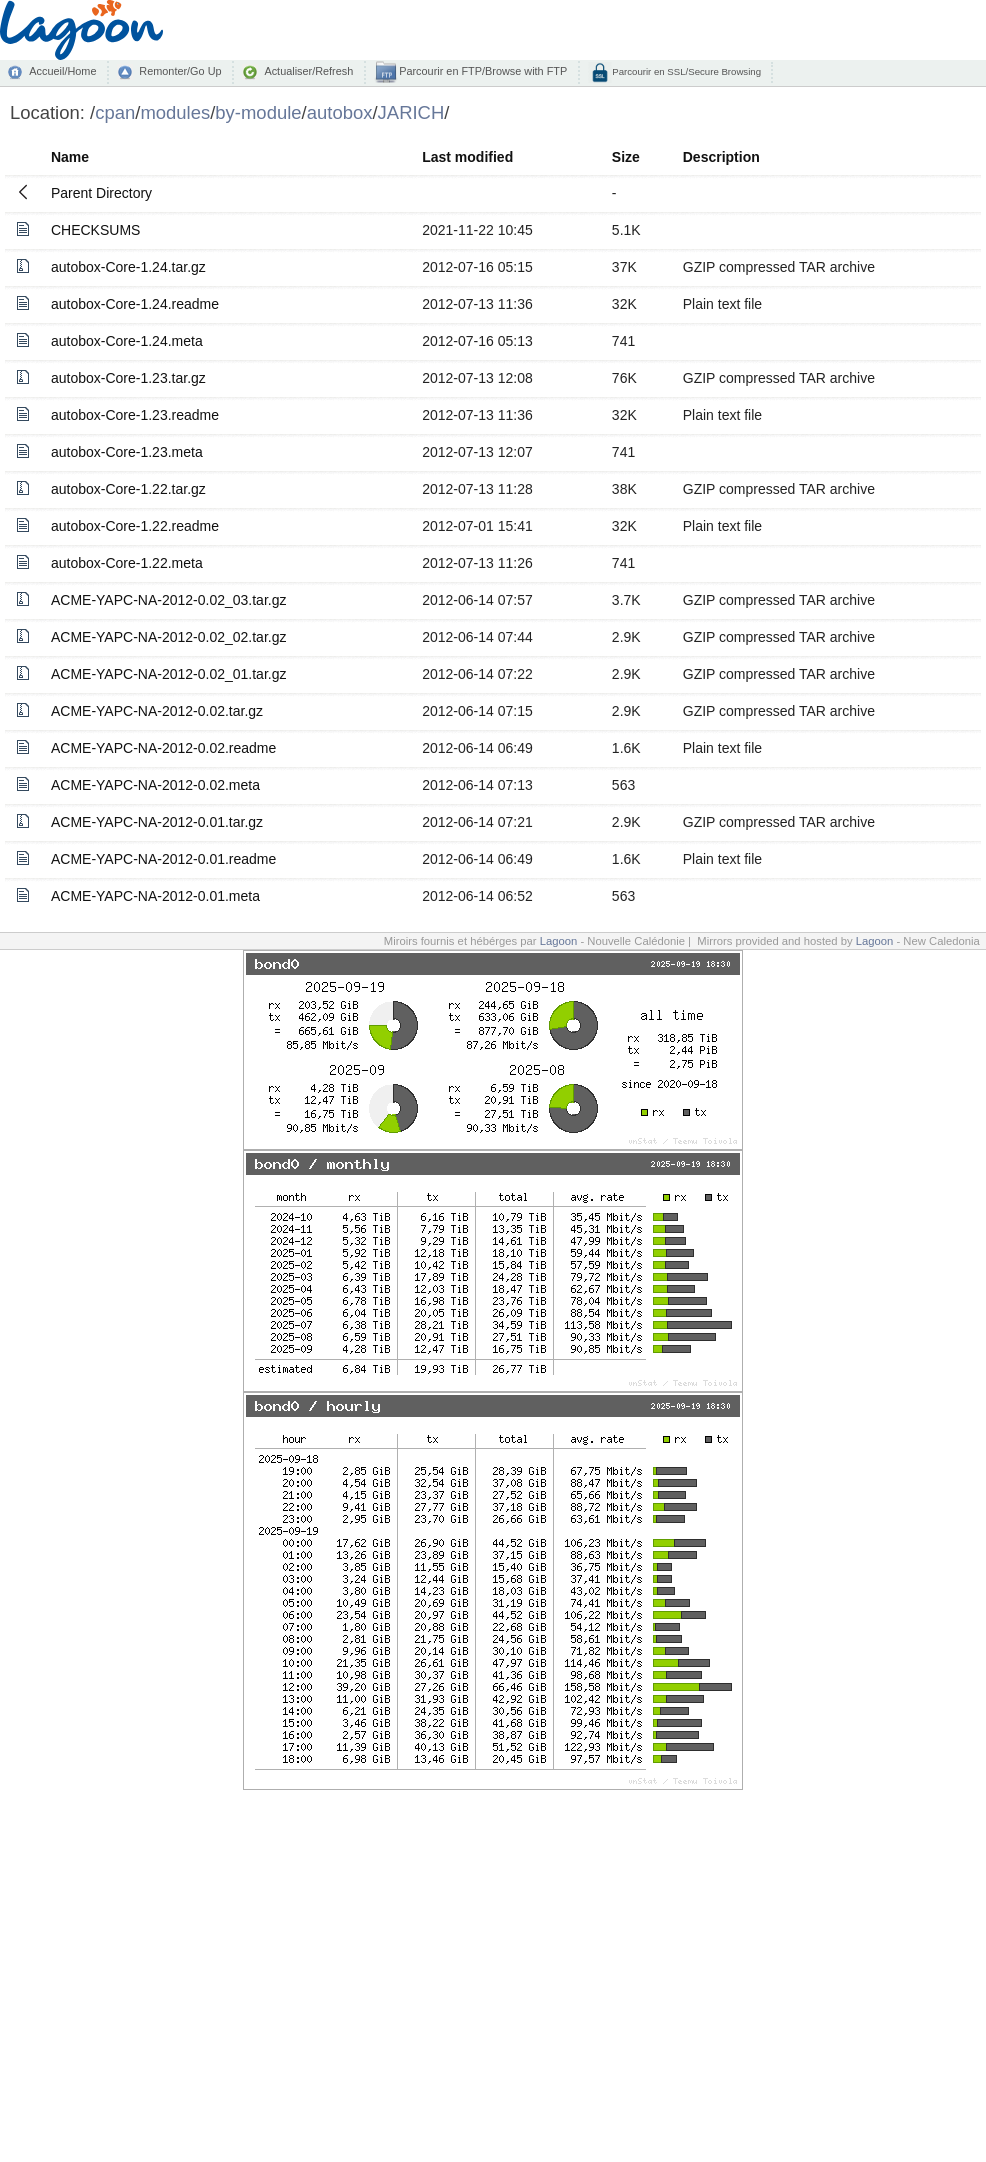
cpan (115, 112)
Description (721, 157)
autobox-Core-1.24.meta (127, 341)
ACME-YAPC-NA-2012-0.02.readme (163, 748)
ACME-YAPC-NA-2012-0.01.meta (155, 896)
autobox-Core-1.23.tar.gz (128, 378)
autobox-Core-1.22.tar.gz (128, 489)
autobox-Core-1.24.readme (135, 304)
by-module (258, 112)
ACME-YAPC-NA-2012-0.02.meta (155, 785)
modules (175, 112)
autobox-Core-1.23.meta (127, 452)
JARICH (411, 112)
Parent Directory (101, 193)
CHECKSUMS (95, 230)
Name (70, 157)
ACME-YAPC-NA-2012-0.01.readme (163, 859)
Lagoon (559, 941)
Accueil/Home (62, 71)
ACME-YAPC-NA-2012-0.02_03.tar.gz (169, 600)
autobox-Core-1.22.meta (127, 563)
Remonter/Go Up (180, 71)
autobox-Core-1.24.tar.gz (128, 267)
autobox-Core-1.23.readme (135, 415)
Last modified (467, 157)
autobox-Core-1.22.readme (135, 526)
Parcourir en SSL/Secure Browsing (685, 71)
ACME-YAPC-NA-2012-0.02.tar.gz (157, 711)
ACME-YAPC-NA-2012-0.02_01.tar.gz (169, 674)
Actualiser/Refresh (308, 71)
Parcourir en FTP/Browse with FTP (481, 71)
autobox (340, 112)
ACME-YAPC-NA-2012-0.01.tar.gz (157, 822)
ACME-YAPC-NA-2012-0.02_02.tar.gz (169, 637)
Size (626, 157)
